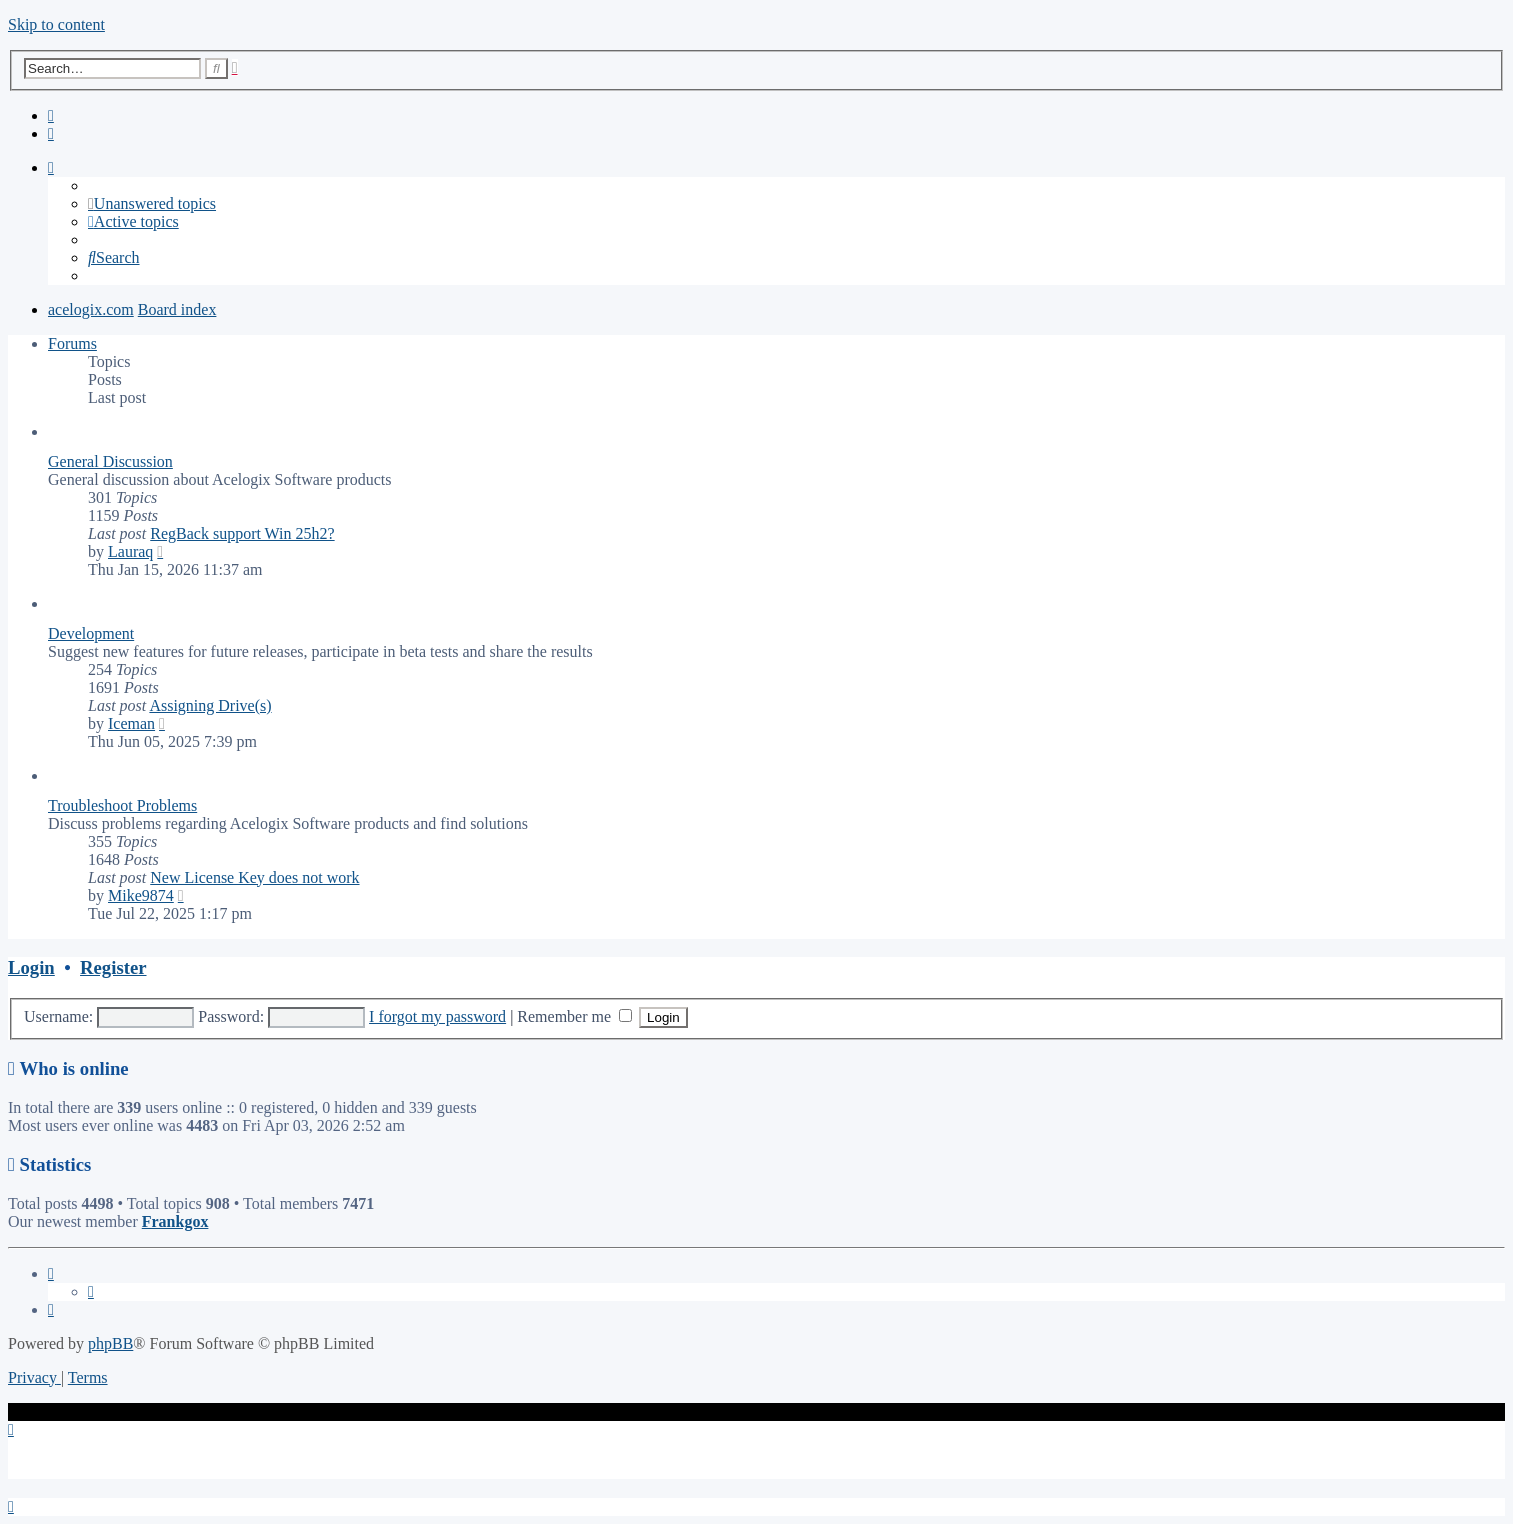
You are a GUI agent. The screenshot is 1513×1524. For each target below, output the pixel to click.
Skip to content (56, 24)
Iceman (131, 723)
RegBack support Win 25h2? (242, 533)
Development (91, 633)
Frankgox (175, 1221)
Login (31, 967)
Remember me (574, 1016)
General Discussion (110, 461)
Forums (72, 343)
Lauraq (130, 551)
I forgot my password (437, 1016)
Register (113, 967)
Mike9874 (141, 895)
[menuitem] (51, 115)
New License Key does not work (254, 877)
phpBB (110, 1343)
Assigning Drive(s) (210, 705)
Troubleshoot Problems (122, 805)
